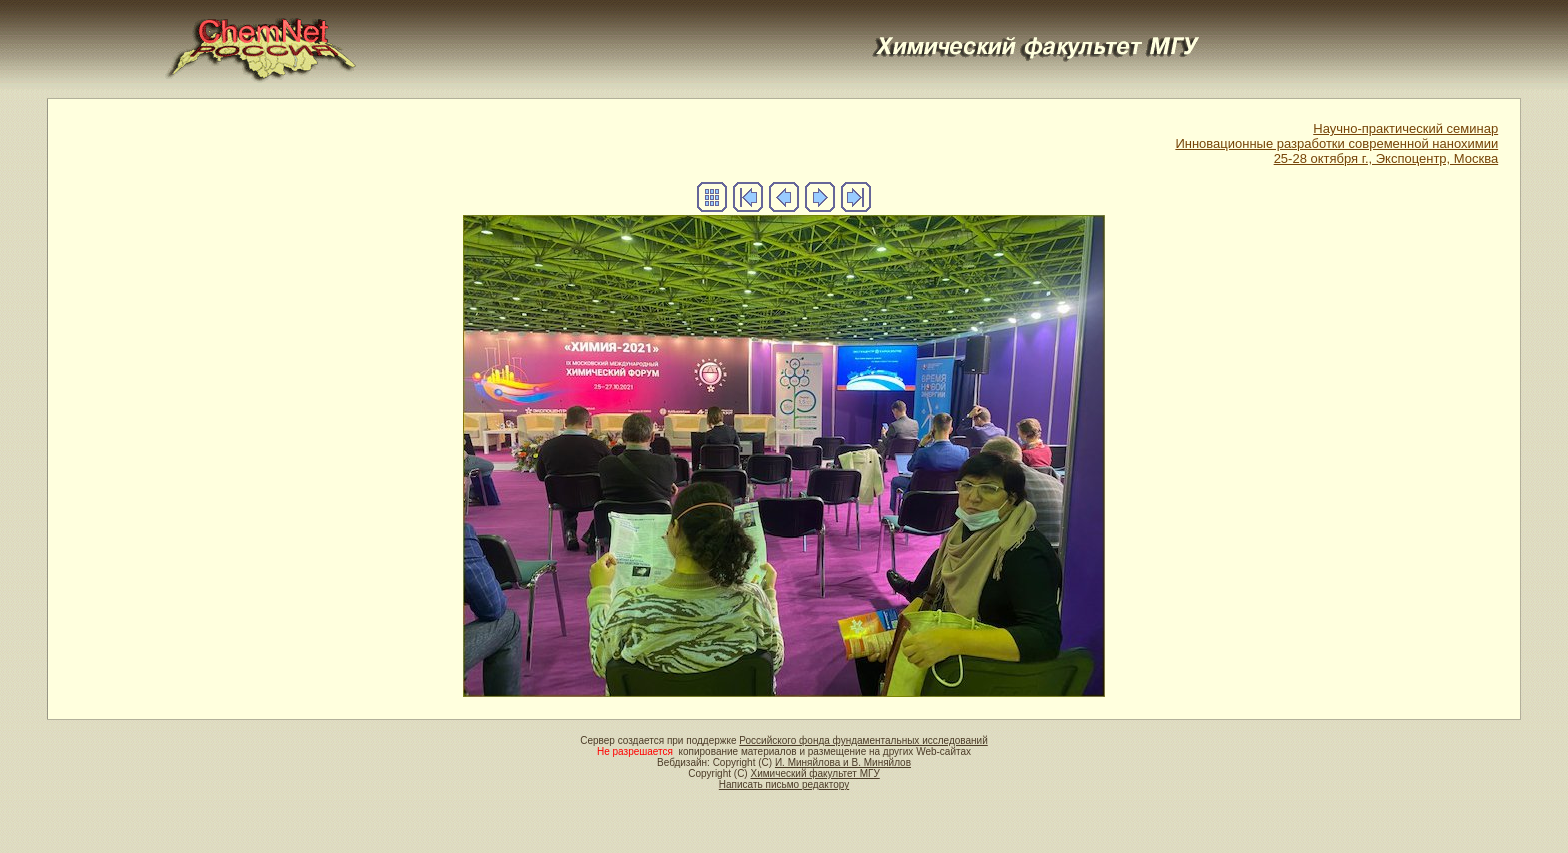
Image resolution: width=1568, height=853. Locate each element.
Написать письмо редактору (784, 784)
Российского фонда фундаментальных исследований (863, 740)
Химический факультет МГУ (814, 773)
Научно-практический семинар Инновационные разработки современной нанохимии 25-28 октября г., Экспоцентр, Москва (1336, 143)
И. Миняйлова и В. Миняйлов (843, 762)
